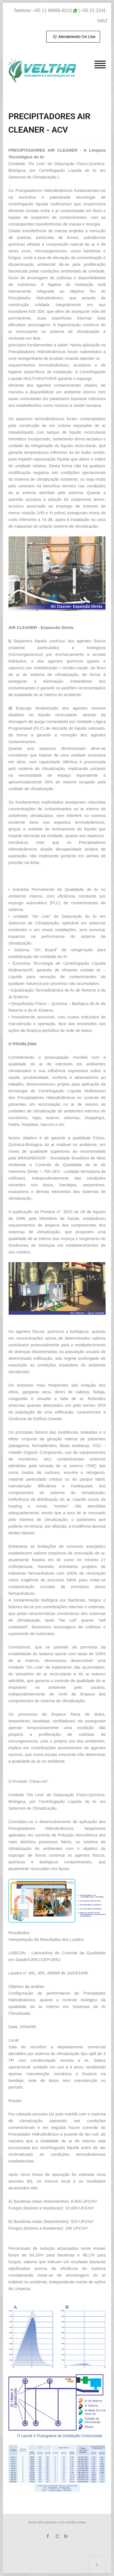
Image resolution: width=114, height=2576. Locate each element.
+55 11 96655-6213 (52, 10)
